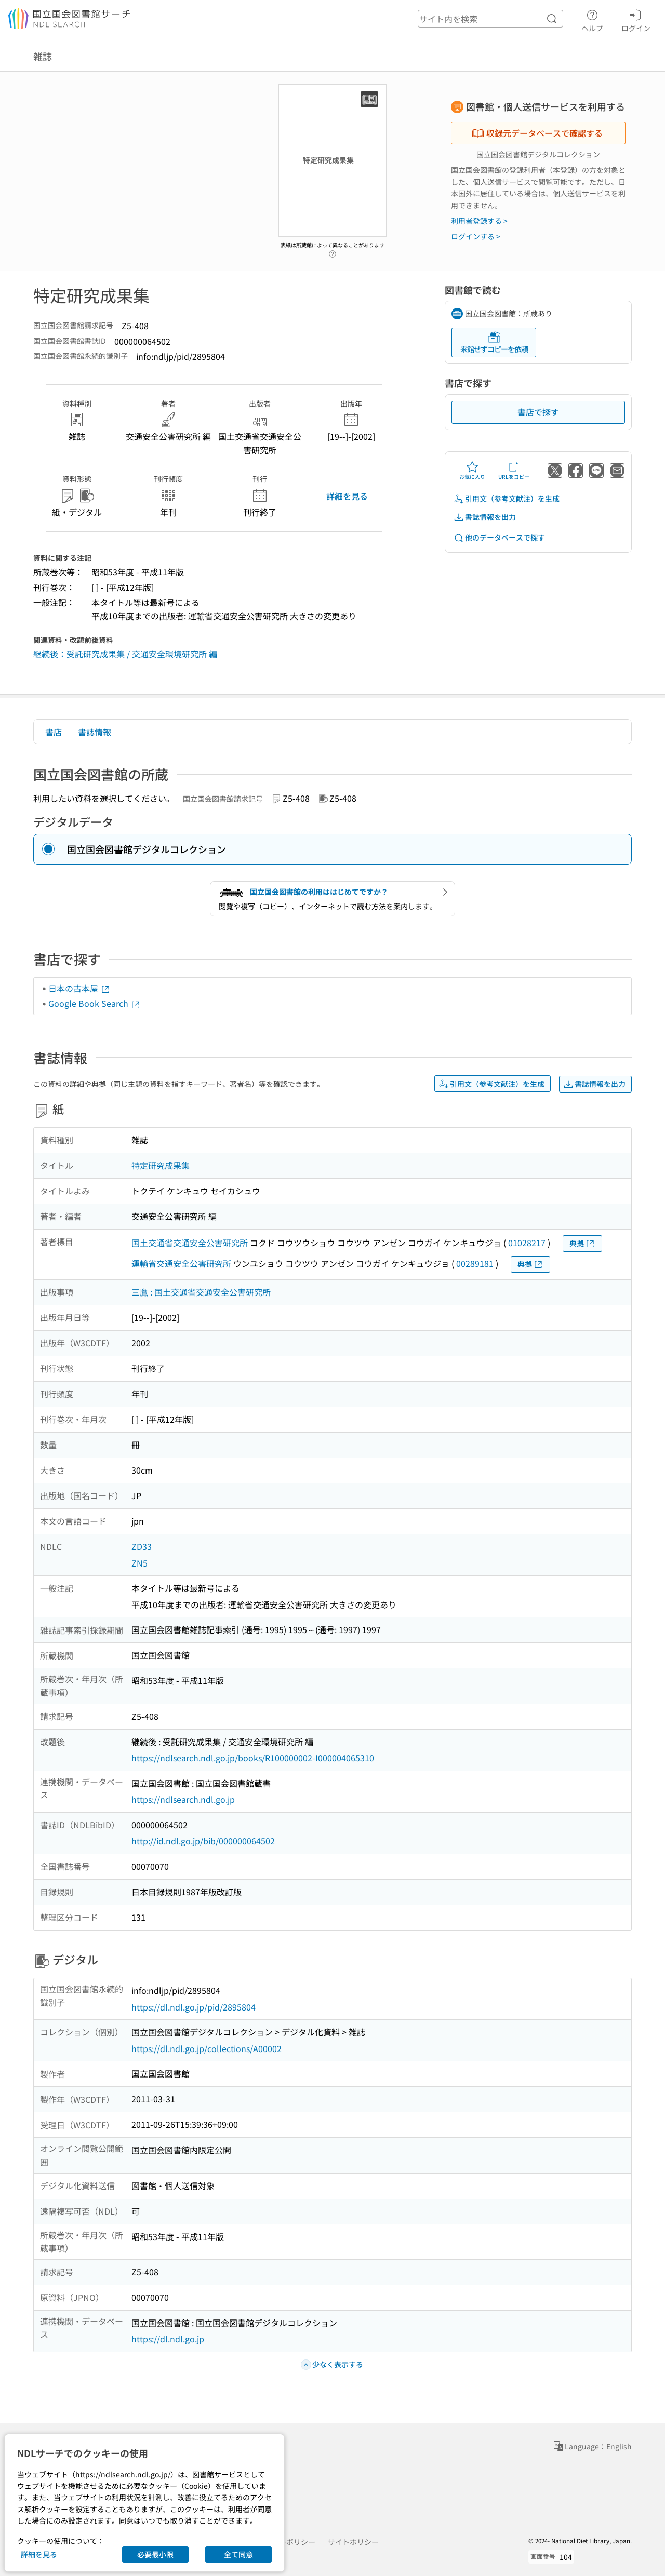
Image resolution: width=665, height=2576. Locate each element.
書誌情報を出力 (485, 516)
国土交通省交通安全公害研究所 (189, 1242)
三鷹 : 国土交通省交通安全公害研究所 (201, 1292)
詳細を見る (347, 496)
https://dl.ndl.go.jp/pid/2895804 (193, 2007)
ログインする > (475, 236)
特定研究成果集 (160, 1165)
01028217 (527, 1242)
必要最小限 (155, 2554)
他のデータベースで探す (499, 537)
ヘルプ (592, 19)
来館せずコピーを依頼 (494, 342)
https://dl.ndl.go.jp (167, 2338)
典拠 (582, 1243)
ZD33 (141, 1546)
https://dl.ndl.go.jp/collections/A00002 (206, 2048)
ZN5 (139, 1563)
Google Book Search (94, 1003)
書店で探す (538, 412)
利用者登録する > (479, 220)
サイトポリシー (353, 2542)
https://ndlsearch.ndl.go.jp (183, 1799)
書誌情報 (94, 731)
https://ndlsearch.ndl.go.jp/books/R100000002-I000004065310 (252, 1757)
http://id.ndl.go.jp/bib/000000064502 (203, 1841)
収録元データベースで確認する (537, 133)
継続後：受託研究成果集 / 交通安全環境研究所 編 (125, 654)
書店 (53, 731)
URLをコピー (513, 470)
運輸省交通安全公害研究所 (181, 1263)
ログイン (635, 19)
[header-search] (490, 19)
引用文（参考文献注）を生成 (507, 498)
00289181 (475, 1263)
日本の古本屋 (79, 988)
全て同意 (238, 2554)
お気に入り (472, 470)
